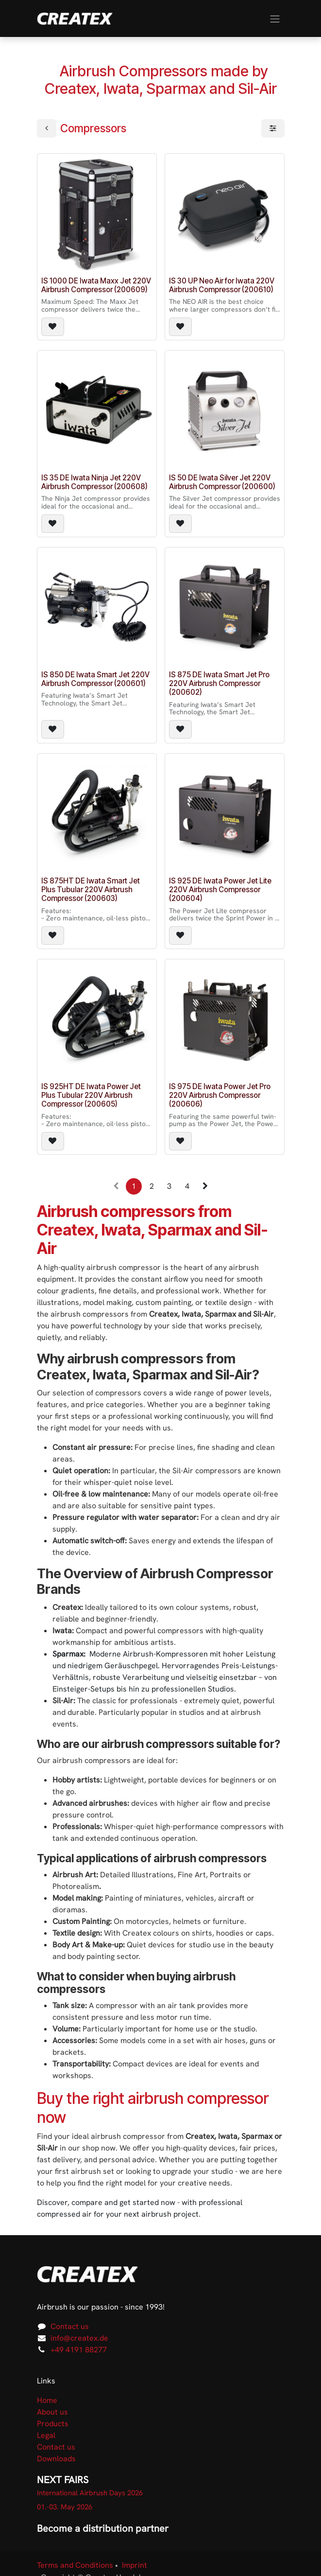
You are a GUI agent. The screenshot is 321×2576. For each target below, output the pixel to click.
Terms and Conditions (75, 2565)
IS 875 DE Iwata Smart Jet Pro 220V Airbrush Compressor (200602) (219, 683)
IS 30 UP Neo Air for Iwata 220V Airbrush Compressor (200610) (221, 285)
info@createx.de (79, 2338)
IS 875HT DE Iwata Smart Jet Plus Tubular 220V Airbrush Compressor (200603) (90, 889)
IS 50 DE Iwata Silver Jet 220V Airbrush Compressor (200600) (222, 482)
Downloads (56, 2458)
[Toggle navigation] (275, 18)
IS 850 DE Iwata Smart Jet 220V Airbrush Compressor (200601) (95, 679)
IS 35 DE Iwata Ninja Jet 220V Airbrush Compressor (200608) (94, 482)
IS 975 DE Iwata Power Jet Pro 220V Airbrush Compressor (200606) (219, 1095)
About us (52, 2412)
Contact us (70, 2326)
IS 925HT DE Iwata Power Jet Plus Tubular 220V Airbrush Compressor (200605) (91, 1095)
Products (52, 2423)
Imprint (134, 2565)
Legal (46, 2435)
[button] (52, 327)
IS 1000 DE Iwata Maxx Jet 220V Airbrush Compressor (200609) (96, 285)
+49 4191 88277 (79, 2350)
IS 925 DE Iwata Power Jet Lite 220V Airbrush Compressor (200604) (220, 889)
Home (47, 2400)
